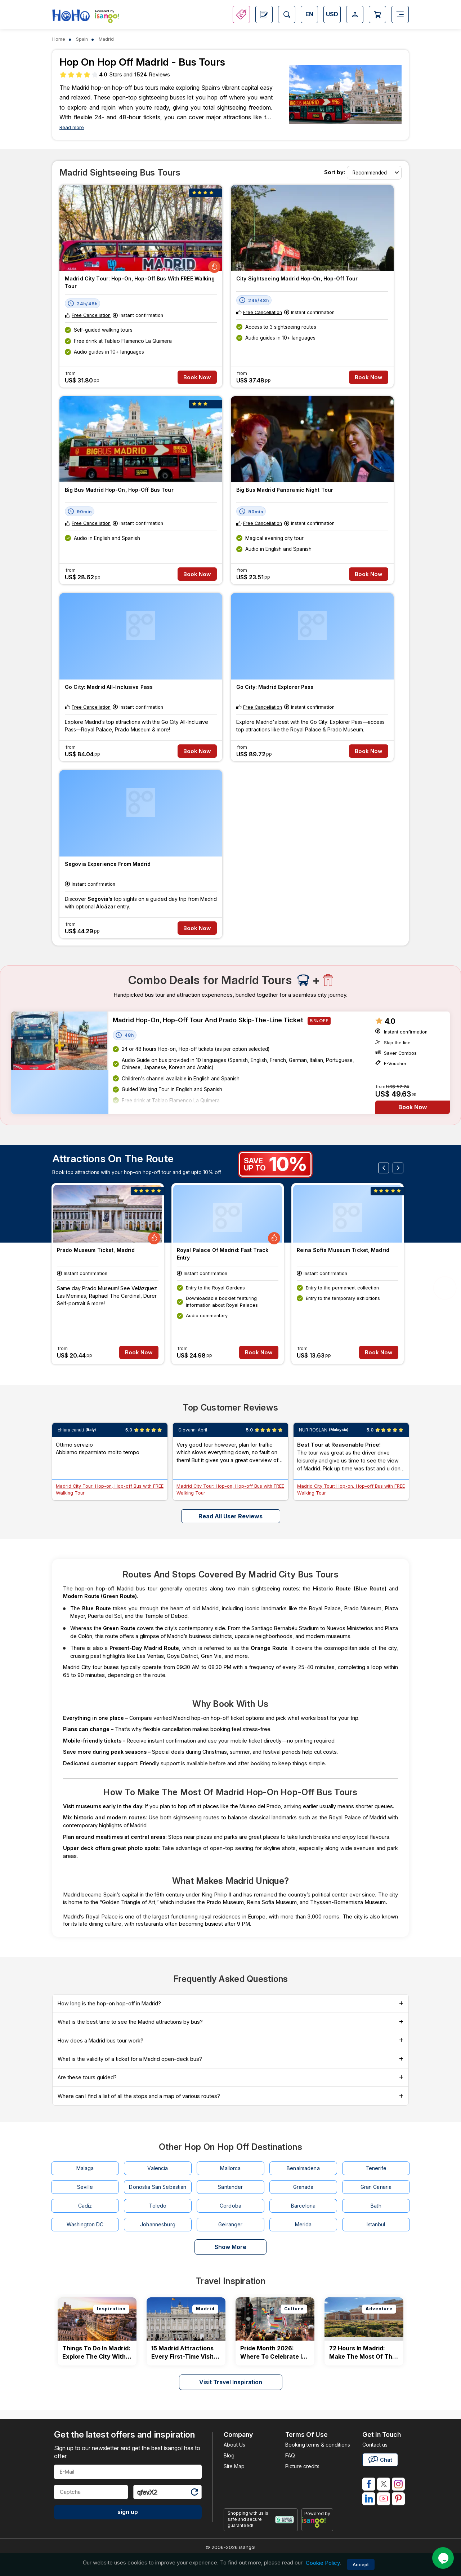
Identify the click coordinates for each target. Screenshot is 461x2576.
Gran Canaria (376, 2187)
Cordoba (230, 2206)
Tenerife (376, 2168)
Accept (361, 2564)
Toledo (158, 2206)
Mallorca (230, 2168)
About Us (234, 2445)
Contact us (375, 2445)
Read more (71, 127)
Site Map (234, 2466)
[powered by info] (317, 2522)
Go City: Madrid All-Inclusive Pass (109, 687)
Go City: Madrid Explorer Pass (274, 687)
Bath (376, 2206)
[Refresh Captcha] (194, 2493)
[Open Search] (286, 14)
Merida (303, 2224)
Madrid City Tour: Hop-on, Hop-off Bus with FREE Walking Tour (140, 282)
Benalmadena (303, 2168)
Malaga (85, 2168)
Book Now (197, 377)
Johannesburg (157, 2224)
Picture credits (302, 2466)
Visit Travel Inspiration (230, 2382)
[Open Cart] (377, 14)
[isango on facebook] (368, 2484)
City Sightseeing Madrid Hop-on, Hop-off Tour (297, 278)
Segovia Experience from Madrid (108, 864)
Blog (229, 2455)
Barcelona (303, 2206)
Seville (85, 2187)
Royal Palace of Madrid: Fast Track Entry (222, 1254)
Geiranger (230, 2224)
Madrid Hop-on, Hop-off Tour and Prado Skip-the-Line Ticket (208, 1020)
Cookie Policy (323, 2562)
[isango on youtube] (383, 2498)
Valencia (157, 2168)
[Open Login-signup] (354, 14)
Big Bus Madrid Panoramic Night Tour (284, 490)
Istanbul (376, 2224)
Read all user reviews (230, 1516)
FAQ (290, 2455)
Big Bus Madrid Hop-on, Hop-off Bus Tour (119, 490)
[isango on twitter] (383, 2484)
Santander (230, 2187)
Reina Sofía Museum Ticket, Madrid (343, 1250)
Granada (303, 2187)
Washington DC (85, 2224)
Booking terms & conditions (317, 2445)
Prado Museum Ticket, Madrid (96, 1250)
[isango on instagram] (398, 2484)
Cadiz (85, 2206)
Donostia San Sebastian (157, 2187)
